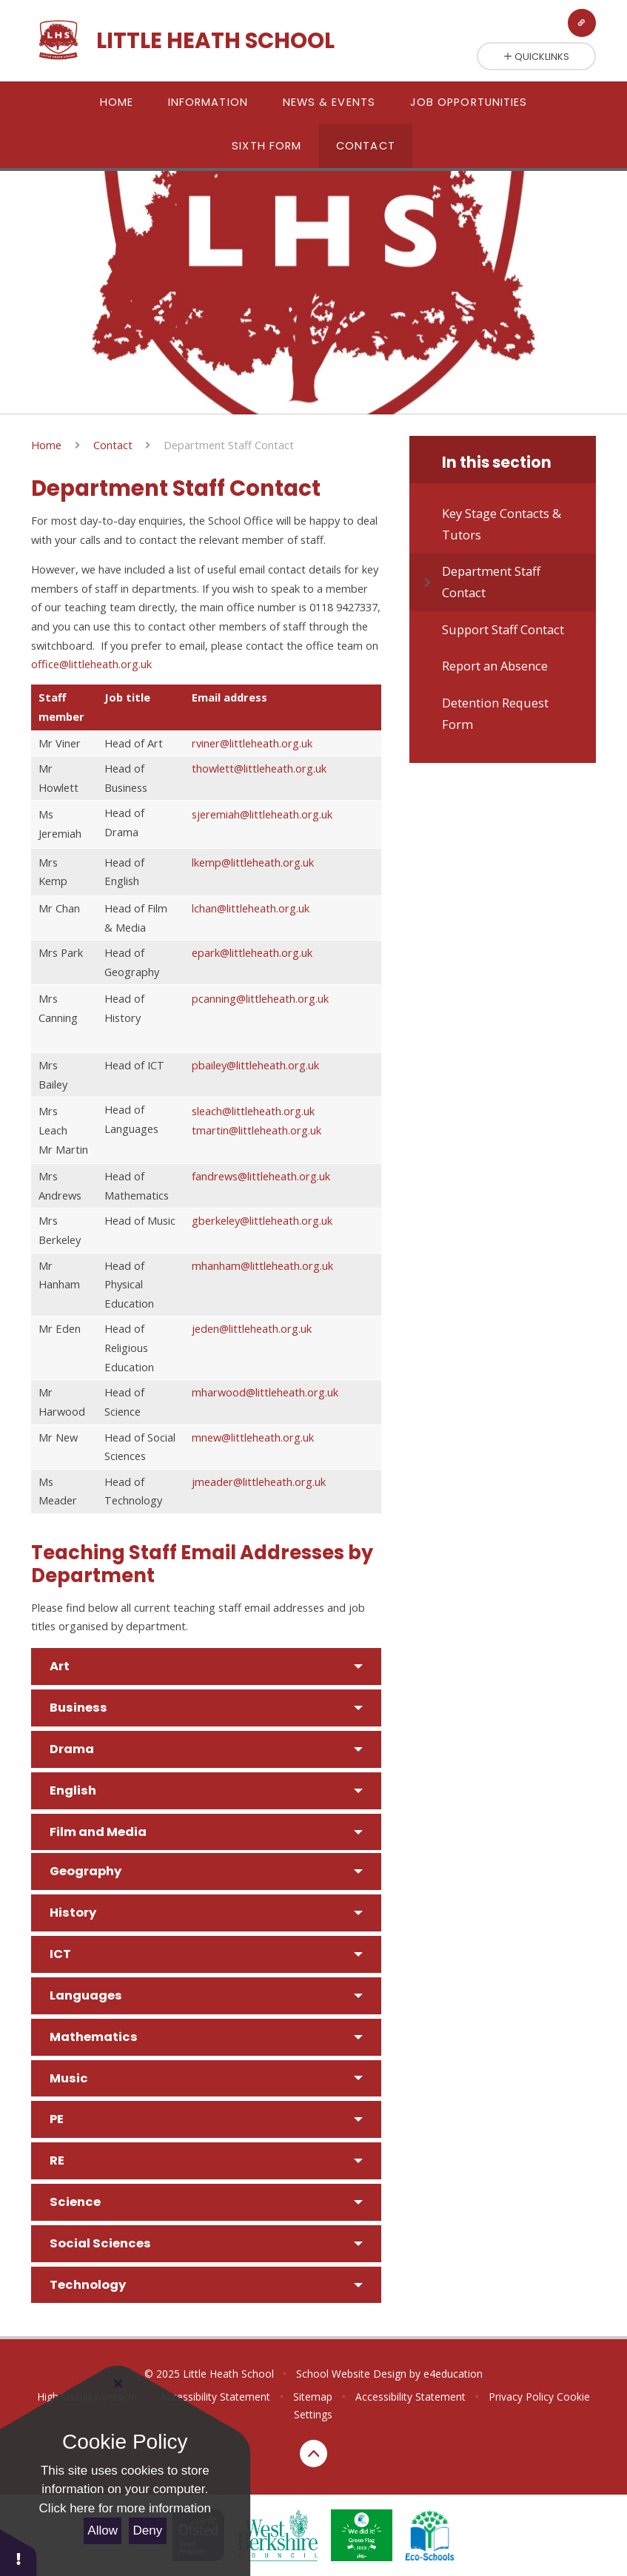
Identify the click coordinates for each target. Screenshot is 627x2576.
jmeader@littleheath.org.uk (259, 1481)
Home (46, 444)
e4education (453, 2374)
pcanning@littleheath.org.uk (260, 998)
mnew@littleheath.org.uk (253, 1437)
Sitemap (312, 2397)
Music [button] (69, 2078)
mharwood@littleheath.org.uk (265, 1392)
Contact (113, 444)
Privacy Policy (521, 2397)
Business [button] (78, 1707)
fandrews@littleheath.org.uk (261, 1175)
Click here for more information (125, 2508)
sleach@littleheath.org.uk (253, 1110)
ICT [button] (60, 1954)
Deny (148, 2530)
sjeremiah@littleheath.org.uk (262, 814)
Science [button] (75, 2201)
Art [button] (60, 1666)
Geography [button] (85, 1871)
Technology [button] (88, 2284)
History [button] (73, 1912)
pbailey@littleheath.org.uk (255, 1064)
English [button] (73, 1790)
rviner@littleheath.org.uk (252, 743)
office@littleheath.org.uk (91, 663)
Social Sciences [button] (100, 2243)
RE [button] (57, 2160)
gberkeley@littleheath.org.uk (262, 1220)
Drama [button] (72, 1749)
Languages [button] (86, 1995)
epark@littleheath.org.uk (252, 952)
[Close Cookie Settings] (118, 2384)
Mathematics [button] (94, 2036)
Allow (102, 2530)
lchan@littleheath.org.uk (250, 908)
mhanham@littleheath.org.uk (262, 1265)
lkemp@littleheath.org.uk (253, 862)
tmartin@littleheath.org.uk (256, 1130)
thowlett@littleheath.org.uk (259, 768)
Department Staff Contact (229, 444)
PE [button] (57, 2119)
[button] (18, 2552)
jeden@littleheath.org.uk (252, 1328)
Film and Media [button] (98, 1831)
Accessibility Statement (410, 2397)
